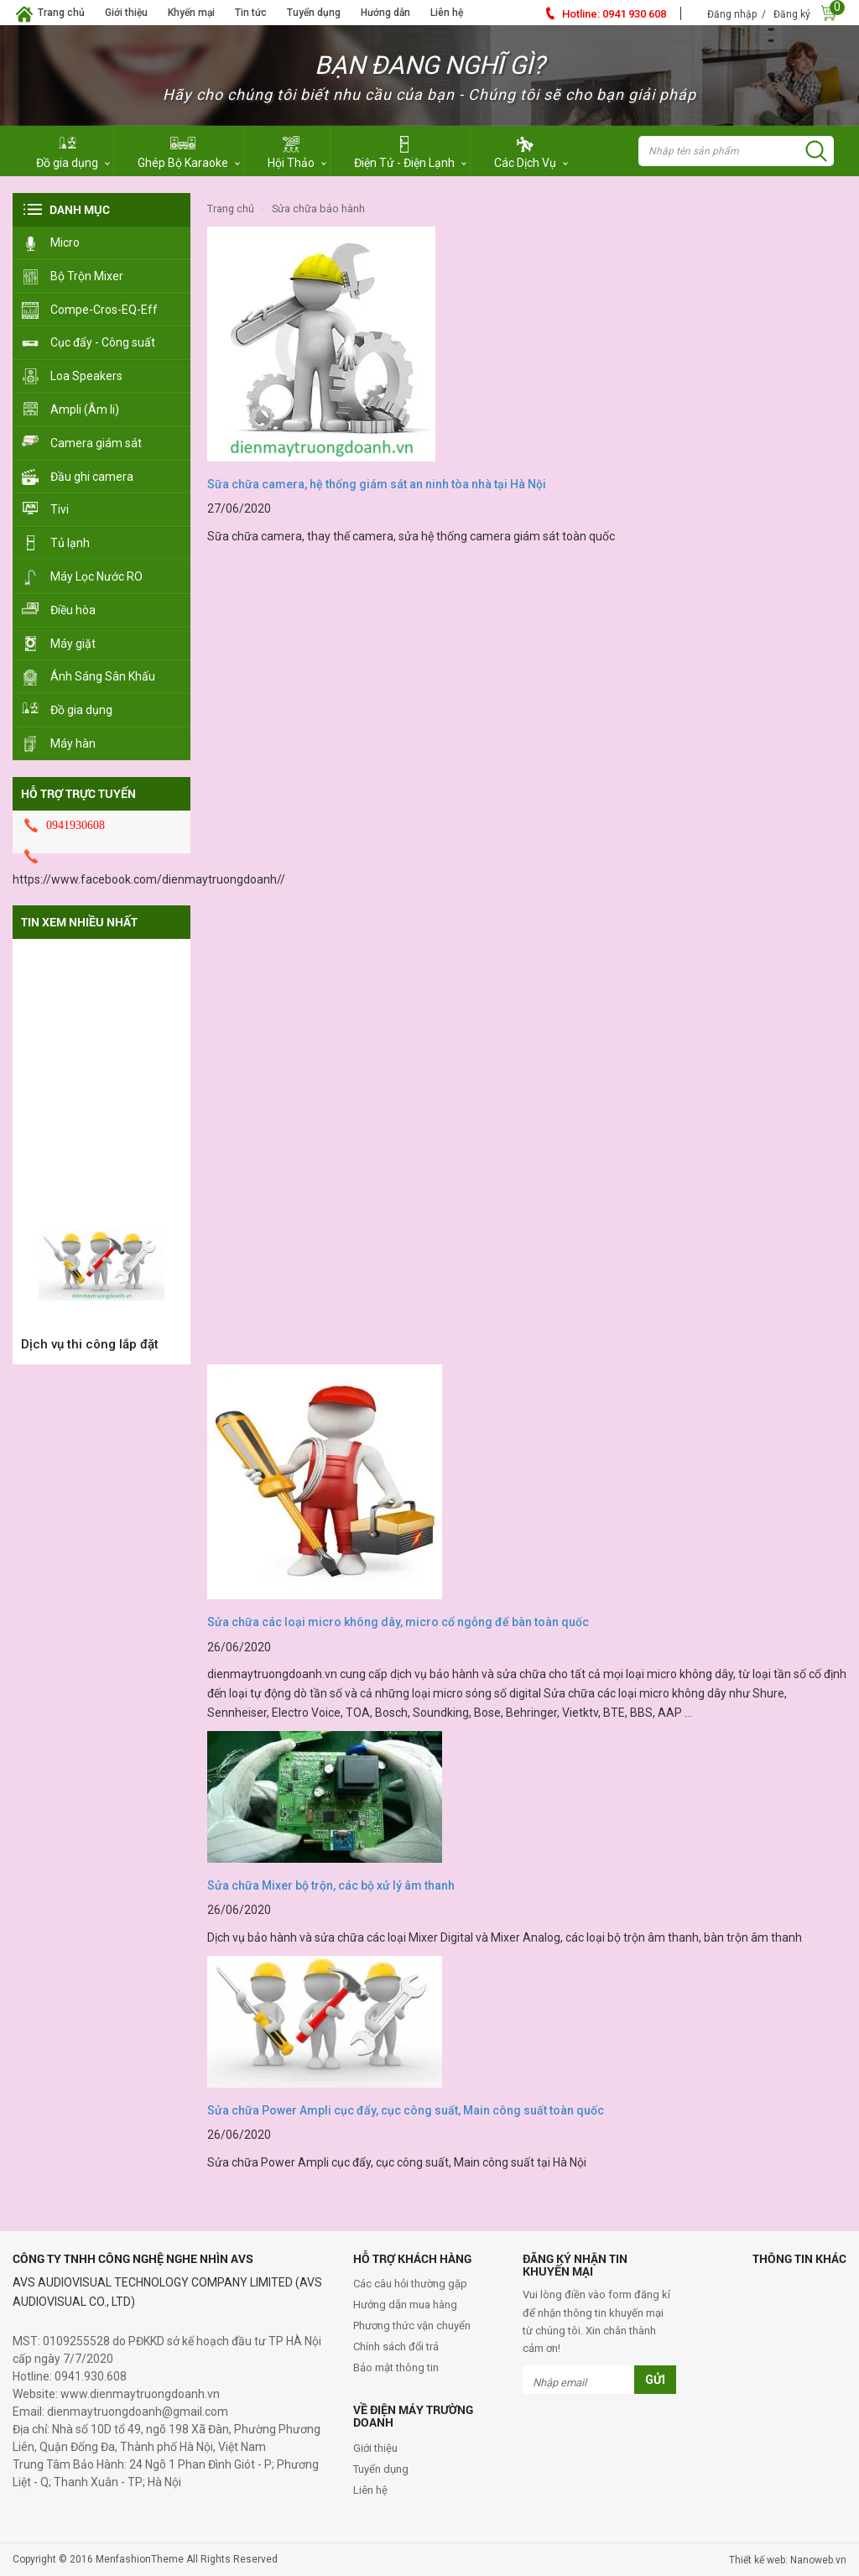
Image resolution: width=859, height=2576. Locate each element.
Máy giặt (73, 643)
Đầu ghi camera (91, 476)
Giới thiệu (126, 12)
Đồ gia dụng (81, 710)
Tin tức (251, 12)
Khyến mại (191, 12)
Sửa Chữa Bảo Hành (318, 208)
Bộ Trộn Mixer (86, 276)
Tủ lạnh (70, 543)
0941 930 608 (614, 14)
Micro (65, 242)
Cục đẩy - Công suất (102, 342)
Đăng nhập (732, 14)
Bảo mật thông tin (396, 2367)
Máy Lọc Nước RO (96, 576)
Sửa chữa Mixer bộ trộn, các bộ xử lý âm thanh (331, 1885)
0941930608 (75, 825)
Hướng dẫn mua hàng (405, 2304)
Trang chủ (61, 12)
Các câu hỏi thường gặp (410, 2283)
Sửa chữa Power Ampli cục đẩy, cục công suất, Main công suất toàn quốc (405, 2110)
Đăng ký (791, 14)
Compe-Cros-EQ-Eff (104, 309)
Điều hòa (73, 610)
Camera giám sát (96, 443)
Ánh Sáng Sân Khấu (102, 676)
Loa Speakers (86, 376)
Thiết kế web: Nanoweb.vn (787, 2560)
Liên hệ (446, 12)
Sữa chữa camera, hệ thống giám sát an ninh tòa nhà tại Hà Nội (376, 484)
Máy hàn (73, 743)
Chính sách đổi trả (396, 2346)
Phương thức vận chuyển (412, 2325)
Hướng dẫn (385, 12)
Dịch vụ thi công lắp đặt (90, 1351)
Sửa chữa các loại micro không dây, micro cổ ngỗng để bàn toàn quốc (398, 1622)
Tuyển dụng (314, 12)
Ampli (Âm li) (84, 409)
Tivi (59, 509)
